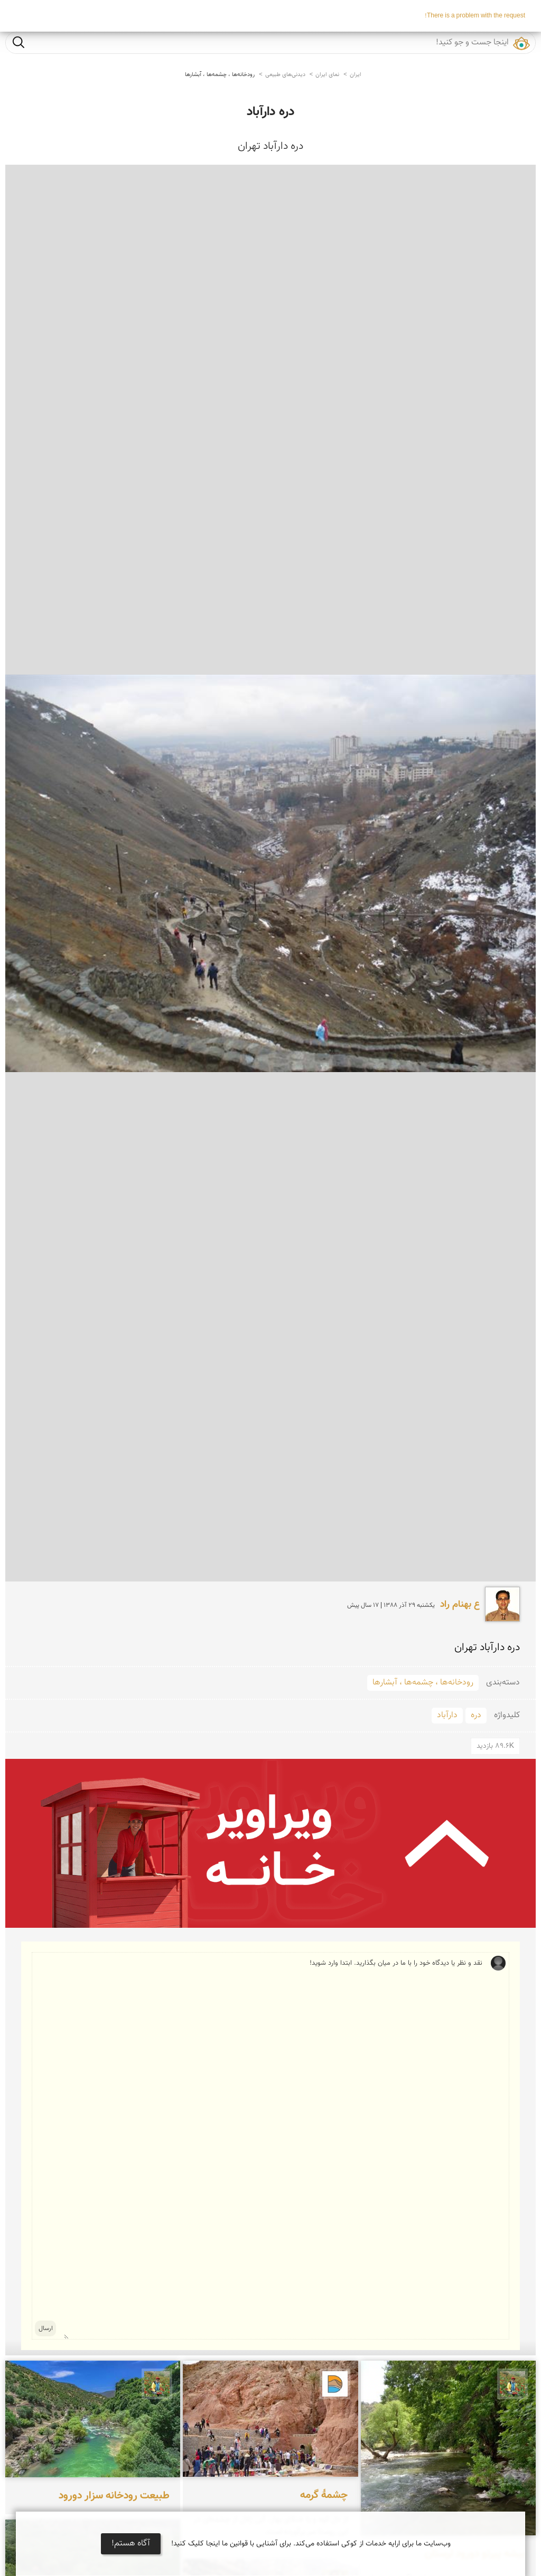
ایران (355, 74)
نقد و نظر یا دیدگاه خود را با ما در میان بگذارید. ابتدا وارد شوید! (273, 2146)
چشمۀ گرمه (324, 2495)
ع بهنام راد (460, 1604)
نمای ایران (327, 74)
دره (476, 1715)
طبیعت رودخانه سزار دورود (114, 2495)
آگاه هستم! (130, 2543)
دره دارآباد (270, 112)
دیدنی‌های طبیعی (285, 74)
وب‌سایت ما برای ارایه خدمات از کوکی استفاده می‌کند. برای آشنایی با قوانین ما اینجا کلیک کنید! (311, 2544)
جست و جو (18, 42)
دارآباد (447, 1715)
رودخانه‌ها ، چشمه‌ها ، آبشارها (220, 74)
